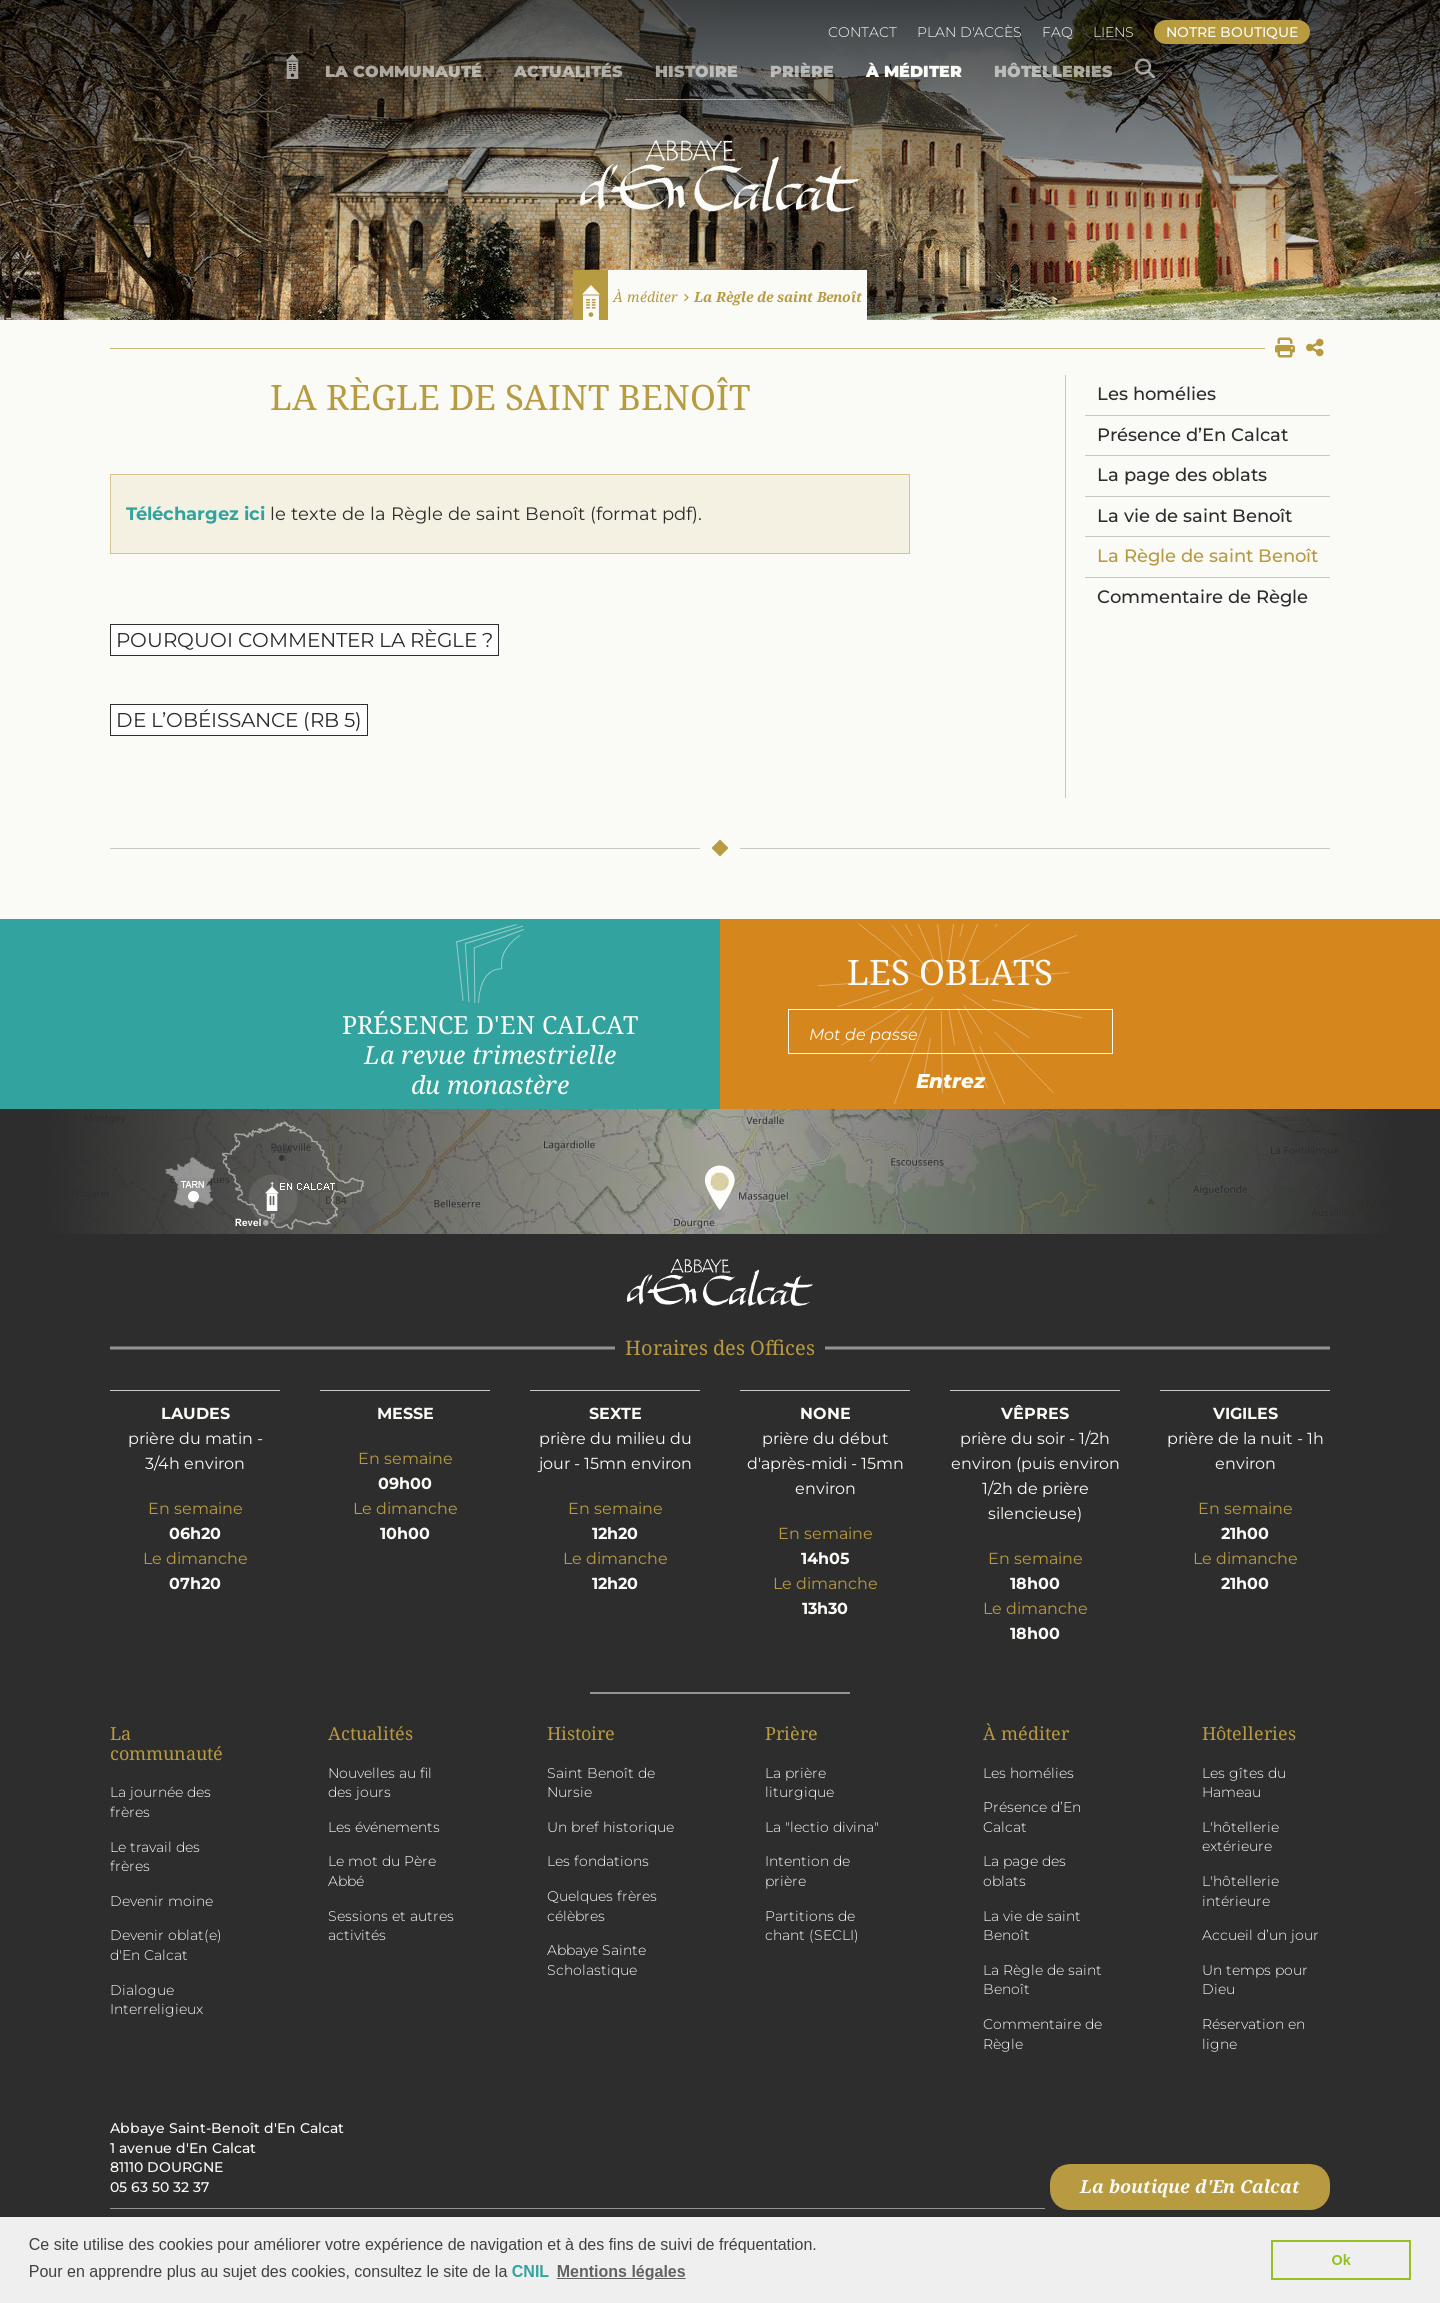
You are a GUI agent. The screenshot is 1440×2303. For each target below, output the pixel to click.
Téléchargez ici (195, 514)
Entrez (950, 1081)
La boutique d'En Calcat (1190, 2186)
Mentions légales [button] (621, 2271)
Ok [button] (1341, 2260)
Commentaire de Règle (1202, 597)
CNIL (530, 2271)
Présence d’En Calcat (1192, 435)
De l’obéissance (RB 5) (239, 720)
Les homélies (1156, 394)
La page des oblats (1182, 475)
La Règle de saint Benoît (778, 296)
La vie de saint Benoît (1194, 516)
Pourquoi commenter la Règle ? (304, 640)
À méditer (645, 296)
